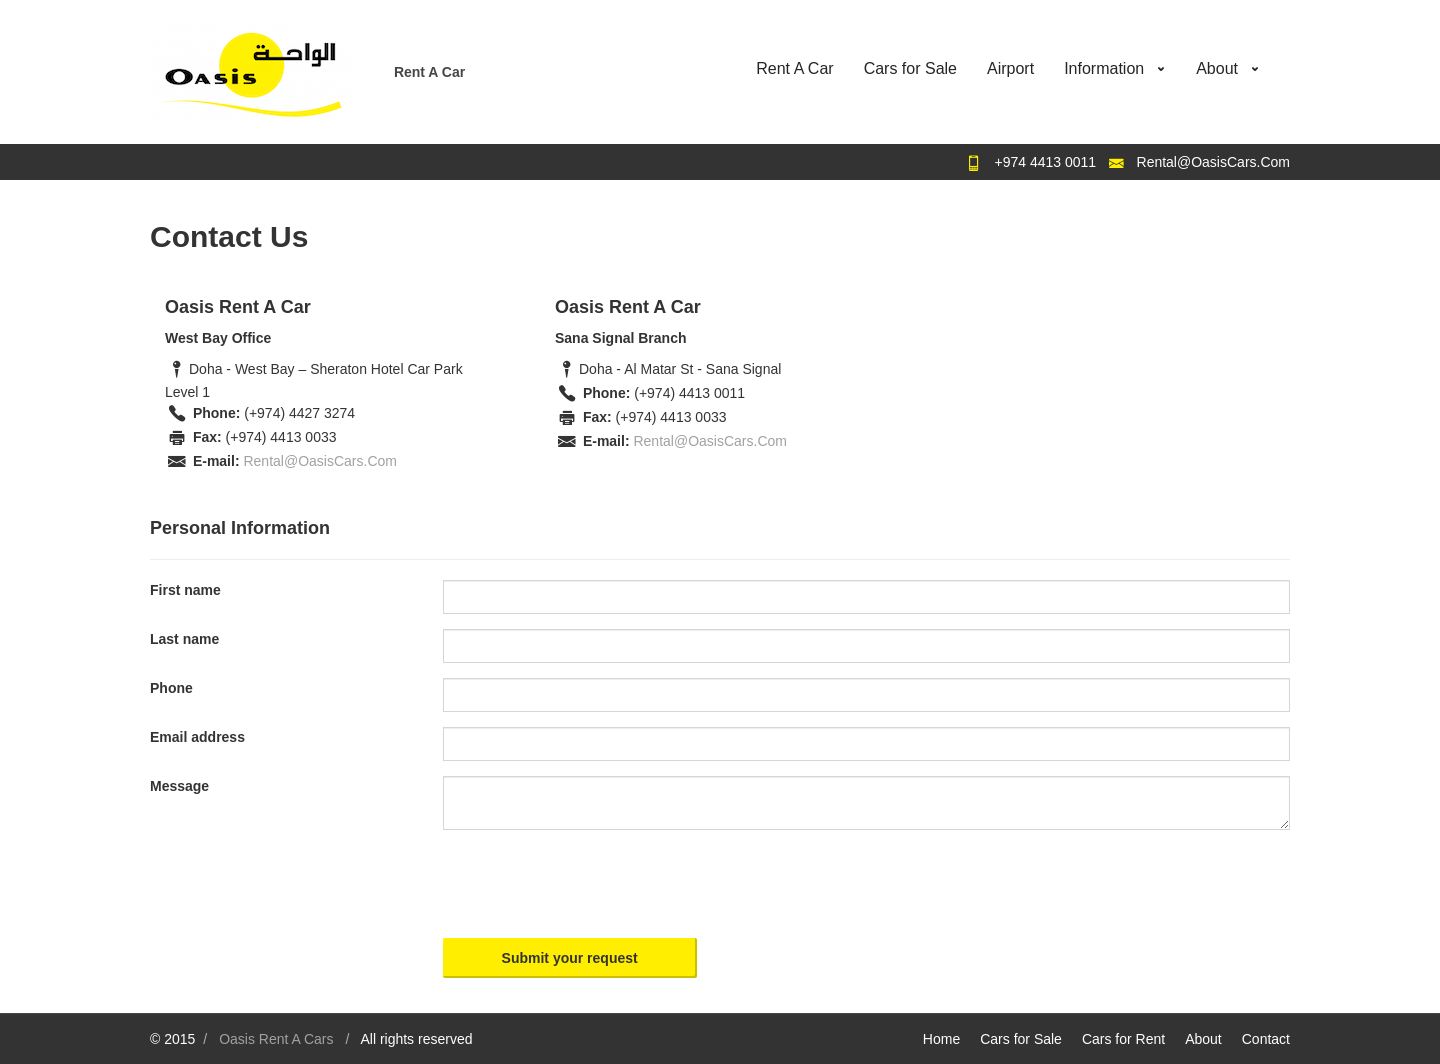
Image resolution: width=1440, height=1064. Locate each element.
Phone (171, 688)
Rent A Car (794, 68)
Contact (1266, 1039)
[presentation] (595, 884)
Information (1104, 68)
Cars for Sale (910, 68)
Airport (1010, 68)
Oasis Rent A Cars (276, 1039)
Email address (197, 737)
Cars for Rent (1123, 1039)
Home (941, 1039)
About (1217, 68)
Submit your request (570, 958)
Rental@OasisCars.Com (1213, 162)
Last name (184, 639)
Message (179, 786)
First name (185, 590)
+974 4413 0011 (1046, 162)
